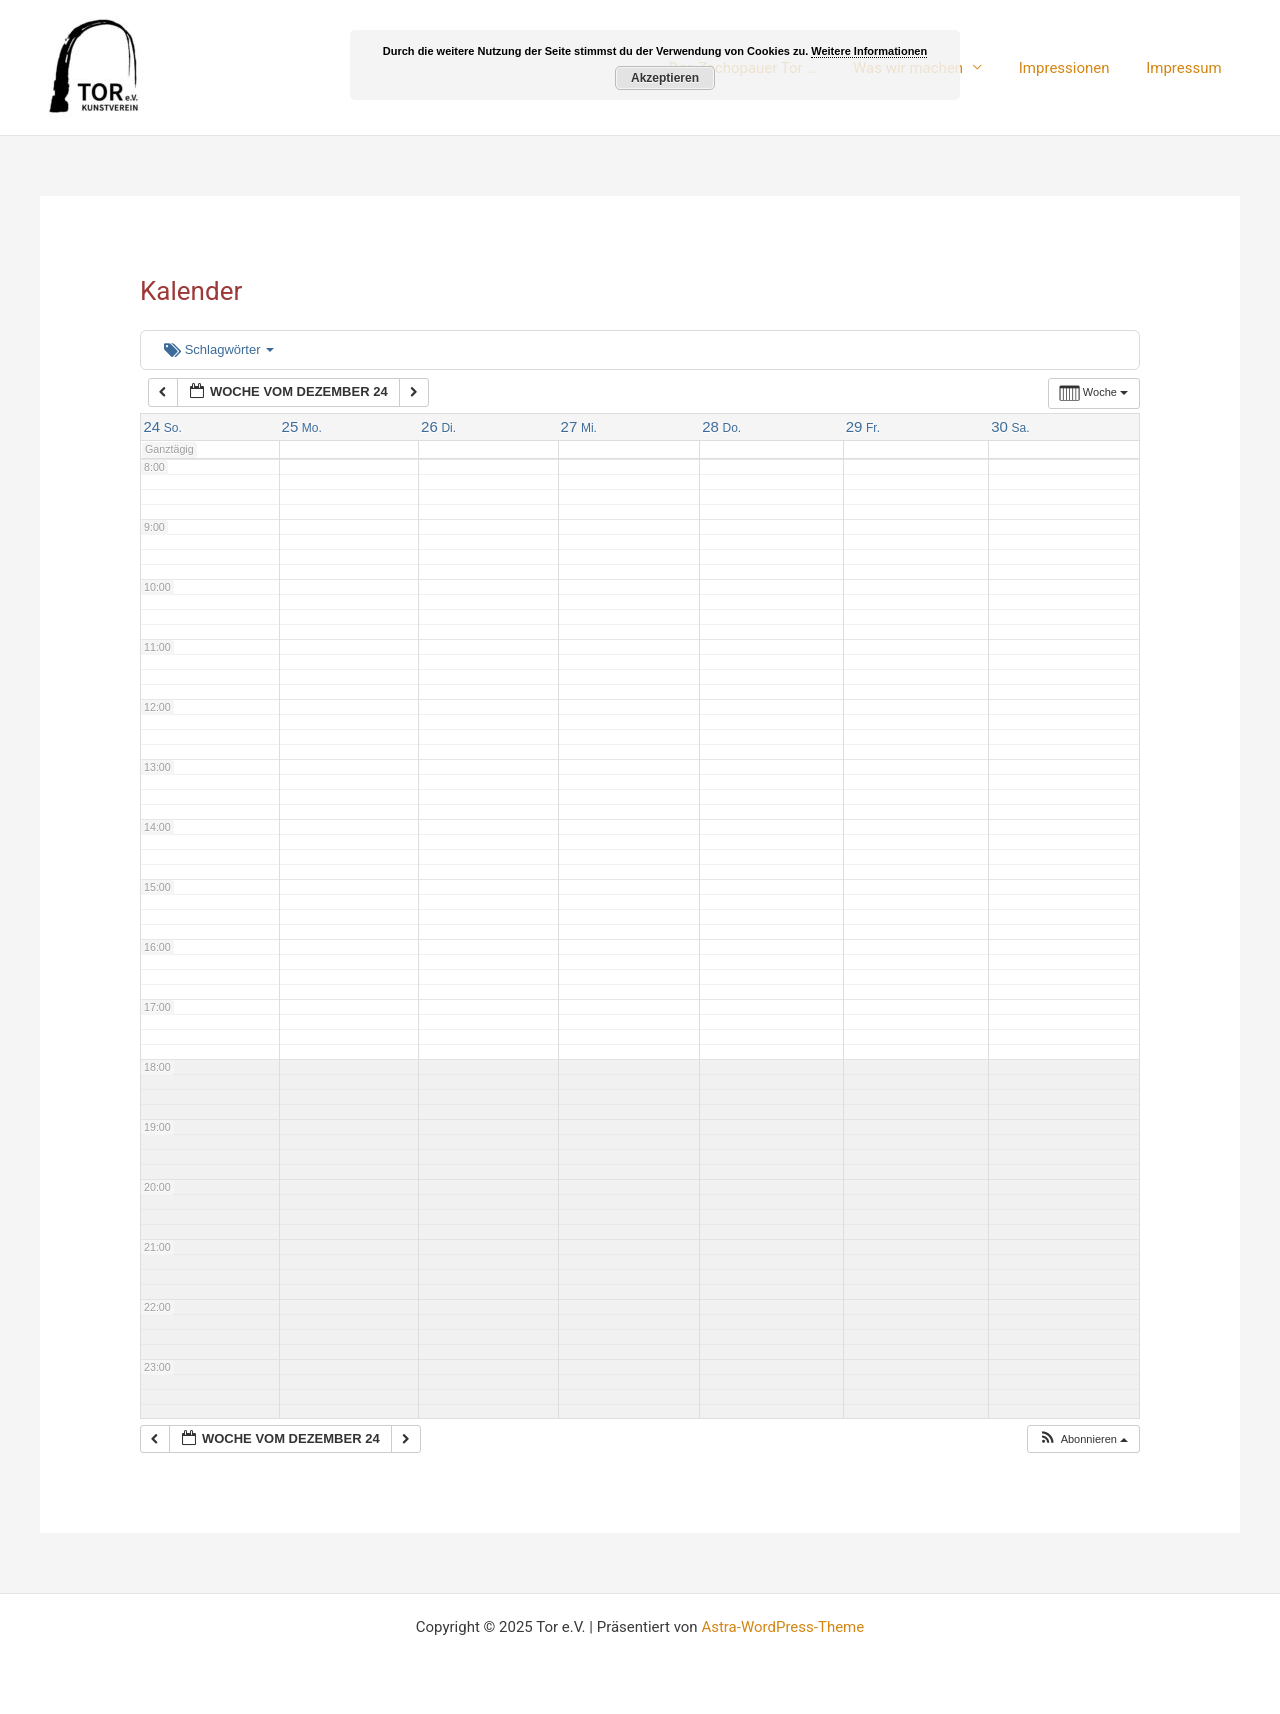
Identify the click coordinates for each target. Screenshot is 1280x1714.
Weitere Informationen (869, 51)
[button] (1083, 1439)
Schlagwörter (219, 349)
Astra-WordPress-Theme (782, 1627)
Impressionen (1074, 68)
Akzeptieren (665, 78)
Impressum (1187, 68)
